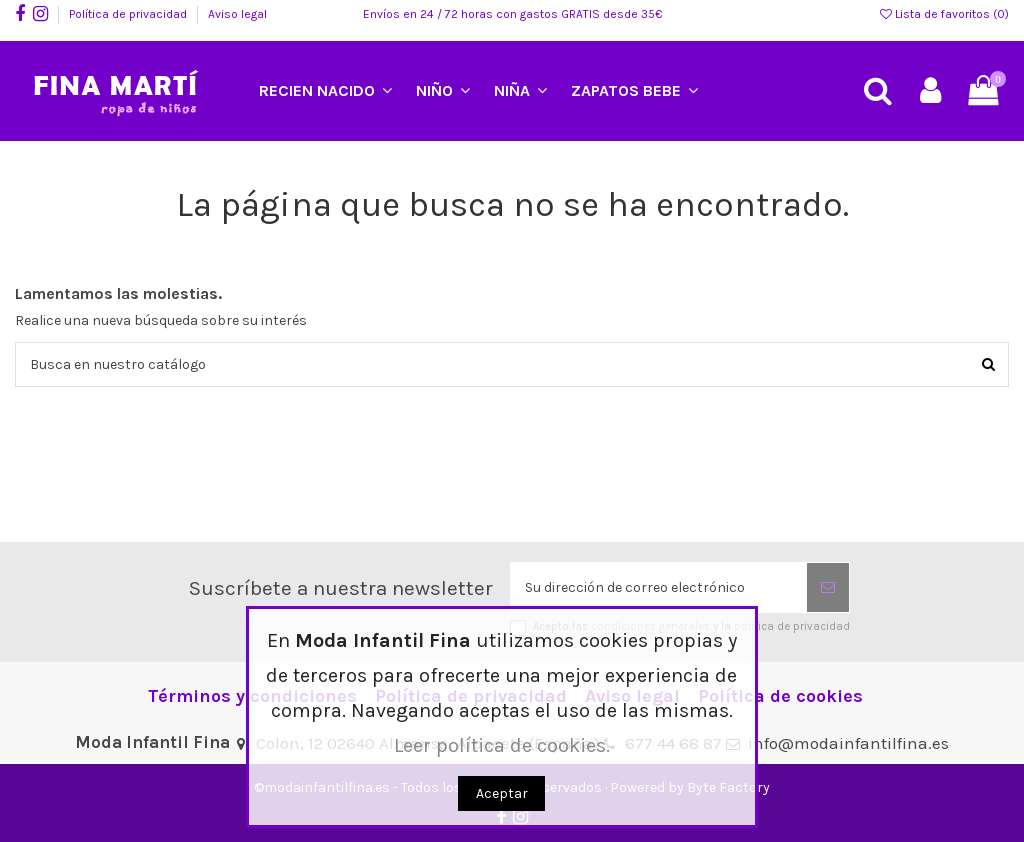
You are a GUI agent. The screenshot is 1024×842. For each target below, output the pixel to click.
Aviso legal (237, 14)
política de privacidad (792, 626)
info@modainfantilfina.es (848, 743)
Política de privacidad (129, 14)
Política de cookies (780, 697)
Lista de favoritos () (944, 14)
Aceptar (502, 793)
